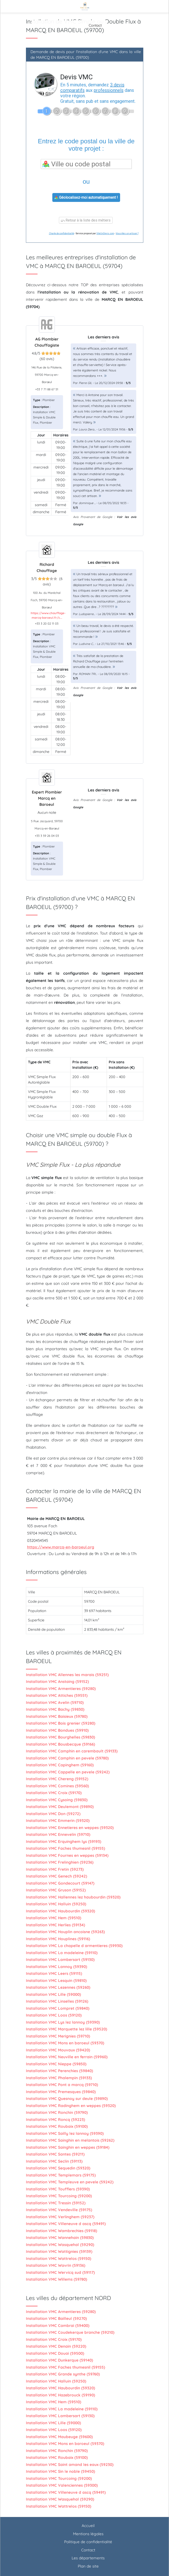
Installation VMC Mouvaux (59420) (58, 2050)
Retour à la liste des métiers (86, 220)
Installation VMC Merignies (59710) (58, 2036)
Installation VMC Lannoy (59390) (56, 1966)
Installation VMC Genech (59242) (56, 1876)
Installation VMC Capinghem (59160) (60, 1764)
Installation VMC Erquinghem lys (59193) (63, 1841)
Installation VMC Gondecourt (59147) (60, 1883)
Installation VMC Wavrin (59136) (55, 2265)
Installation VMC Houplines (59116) (58, 1938)
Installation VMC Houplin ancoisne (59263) (65, 1931)
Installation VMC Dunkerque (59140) (59, 2360)
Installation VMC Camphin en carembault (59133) (72, 1751)
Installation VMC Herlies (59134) (55, 1924)
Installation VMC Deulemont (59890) (60, 1806)
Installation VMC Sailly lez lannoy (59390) (65, 2133)
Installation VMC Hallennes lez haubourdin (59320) (73, 1897)
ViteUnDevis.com (105, 233)
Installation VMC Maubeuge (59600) (59, 2436)
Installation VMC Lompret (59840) (57, 2008)
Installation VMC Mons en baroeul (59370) (65, 2042)
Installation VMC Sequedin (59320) (58, 2168)
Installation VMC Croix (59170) (54, 1792)
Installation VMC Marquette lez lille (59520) (66, 2029)
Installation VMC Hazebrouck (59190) (60, 2395)
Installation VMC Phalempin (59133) (59, 2077)
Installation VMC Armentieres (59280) (61, 1688)
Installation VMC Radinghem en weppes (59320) (71, 2105)
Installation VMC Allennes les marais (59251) (67, 1674)
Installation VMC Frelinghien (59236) (59, 1862)
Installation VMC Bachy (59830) (55, 1709)
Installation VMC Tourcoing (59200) (59, 2195)
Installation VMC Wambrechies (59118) (61, 2230)
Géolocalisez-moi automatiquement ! (86, 197)
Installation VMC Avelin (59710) (55, 1702)
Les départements (88, 2557)
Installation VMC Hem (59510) (53, 1917)
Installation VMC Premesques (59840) (61, 2091)
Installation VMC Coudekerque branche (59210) (70, 2332)
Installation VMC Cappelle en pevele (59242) (68, 1772)
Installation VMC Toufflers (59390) (58, 2189)
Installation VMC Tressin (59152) (56, 2202)
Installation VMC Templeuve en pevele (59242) (70, 2181)
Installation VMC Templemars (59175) (61, 2175)
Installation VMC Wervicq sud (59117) (60, 2272)
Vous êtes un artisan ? (127, 233)
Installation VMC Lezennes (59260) (58, 1987)
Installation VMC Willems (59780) (56, 2279)
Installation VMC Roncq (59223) (55, 2119)
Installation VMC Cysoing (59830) (57, 1799)
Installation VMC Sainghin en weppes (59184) (67, 2147)
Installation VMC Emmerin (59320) (58, 1820)
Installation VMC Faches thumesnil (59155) (65, 1848)
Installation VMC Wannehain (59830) (60, 2237)
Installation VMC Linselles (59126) (57, 2001)
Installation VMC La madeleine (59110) (62, 1952)
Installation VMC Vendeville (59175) (59, 2209)
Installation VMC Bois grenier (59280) (60, 1723)
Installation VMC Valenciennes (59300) (62, 2485)
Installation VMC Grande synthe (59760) (63, 2374)
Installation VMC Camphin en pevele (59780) (67, 1758)
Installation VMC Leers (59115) (54, 1973)
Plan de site (88, 2566)
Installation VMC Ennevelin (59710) (58, 1834)
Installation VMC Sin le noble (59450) (60, 2471)
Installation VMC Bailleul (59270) (56, 2318)
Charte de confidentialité (61, 233)
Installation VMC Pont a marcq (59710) (62, 2084)
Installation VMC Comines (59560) (57, 1785)
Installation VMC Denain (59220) (56, 2346)
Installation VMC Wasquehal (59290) (60, 2244)
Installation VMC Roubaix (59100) (57, 2126)
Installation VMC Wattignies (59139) (59, 2251)
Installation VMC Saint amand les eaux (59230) (70, 2464)
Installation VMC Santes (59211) (55, 2154)
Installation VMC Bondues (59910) (57, 1730)
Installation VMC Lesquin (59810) (56, 1980)
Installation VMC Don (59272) (53, 1813)
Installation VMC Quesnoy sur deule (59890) (67, 2098)
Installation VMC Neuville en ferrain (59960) (67, 2056)
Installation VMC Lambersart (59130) (60, 1959)
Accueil (88, 2525)
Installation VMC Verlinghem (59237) (60, 2216)
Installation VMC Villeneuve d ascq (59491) (66, 2223)
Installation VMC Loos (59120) (54, 2015)
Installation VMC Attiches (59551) (57, 1695)
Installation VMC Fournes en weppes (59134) (67, 1855)
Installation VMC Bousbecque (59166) (60, 1744)
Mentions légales (88, 2533)
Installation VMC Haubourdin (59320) (60, 1911)
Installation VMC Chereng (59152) (57, 1778)
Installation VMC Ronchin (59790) (57, 2112)
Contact (95, 25)
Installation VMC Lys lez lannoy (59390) (63, 2022)
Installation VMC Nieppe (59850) (56, 2063)
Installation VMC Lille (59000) (53, 1994)
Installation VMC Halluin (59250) (56, 1903)
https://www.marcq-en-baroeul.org (60, 1547)
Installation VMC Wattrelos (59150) (58, 2258)
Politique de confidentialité (88, 2541)
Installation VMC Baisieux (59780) (57, 1716)
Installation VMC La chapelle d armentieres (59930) (74, 1945)
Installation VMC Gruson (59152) (56, 1890)
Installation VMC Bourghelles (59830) (60, 1737)
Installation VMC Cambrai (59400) (57, 2325)
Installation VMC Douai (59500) (55, 2353)
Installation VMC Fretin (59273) (55, 1869)
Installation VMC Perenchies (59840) (59, 2070)
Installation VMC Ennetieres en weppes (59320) (70, 1827)
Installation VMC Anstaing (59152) (57, 1681)
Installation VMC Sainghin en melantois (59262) (70, 2140)
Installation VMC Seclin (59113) (54, 2161)
